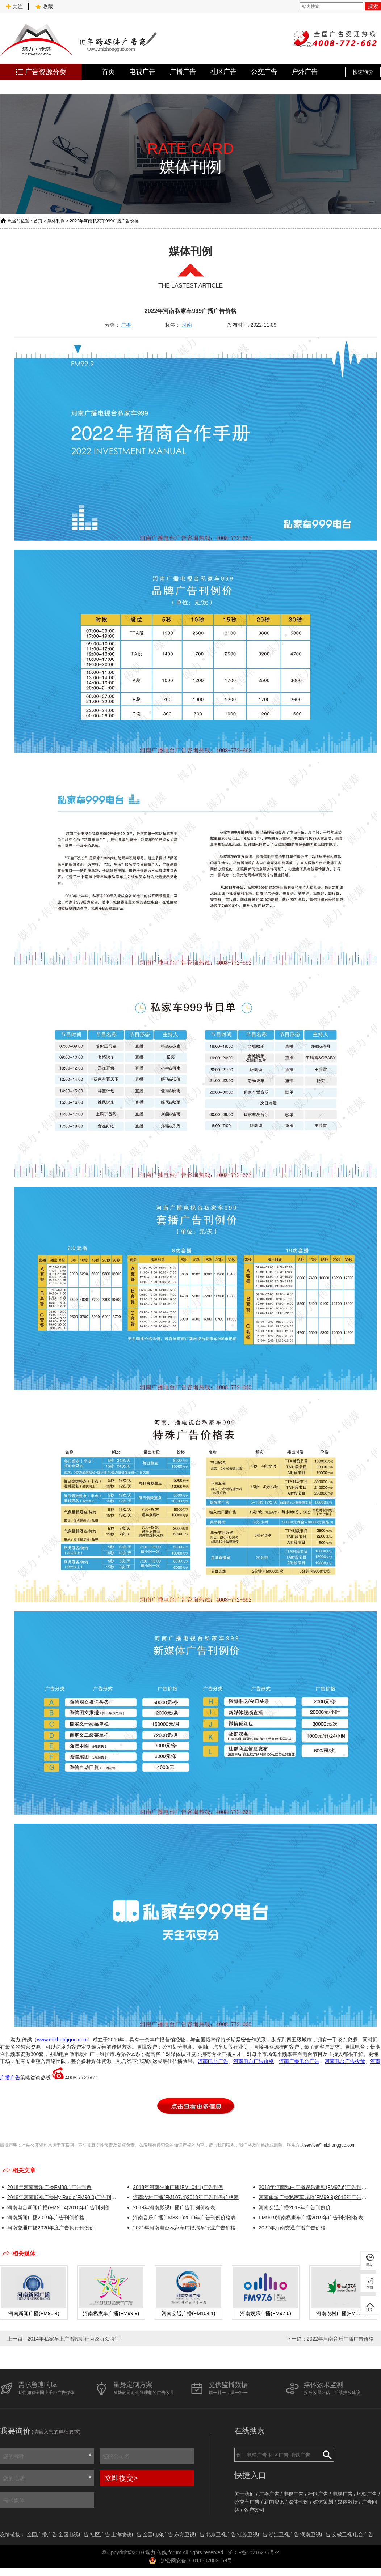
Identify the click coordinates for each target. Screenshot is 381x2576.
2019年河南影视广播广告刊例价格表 (174, 2207)
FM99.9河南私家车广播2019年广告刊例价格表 (311, 2217)
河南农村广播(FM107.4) (343, 2313)
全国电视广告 (73, 2534)
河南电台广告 (213, 2061)
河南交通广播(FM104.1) (188, 2313)
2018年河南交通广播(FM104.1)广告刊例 (178, 2187)
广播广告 (183, 71)
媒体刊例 (56, 221)
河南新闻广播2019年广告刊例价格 (45, 2217)
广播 (126, 325)
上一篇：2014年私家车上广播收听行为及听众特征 (63, 2339)
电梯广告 (342, 2494)
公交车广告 (247, 2502)
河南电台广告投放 (345, 2061)
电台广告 (363, 2534)
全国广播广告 (42, 2534)
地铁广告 (367, 2494)
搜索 (373, 6)
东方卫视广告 (189, 2534)
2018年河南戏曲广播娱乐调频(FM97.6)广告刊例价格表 (314, 2187)
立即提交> (121, 2478)
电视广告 (142, 71)
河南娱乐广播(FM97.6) (265, 2313)
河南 (187, 325)
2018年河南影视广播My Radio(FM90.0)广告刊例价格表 (62, 2197)
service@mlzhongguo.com (330, 2145)
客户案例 (254, 2510)
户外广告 (305, 71)
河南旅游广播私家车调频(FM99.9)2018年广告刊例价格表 (314, 2197)
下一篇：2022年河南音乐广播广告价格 (330, 2339)
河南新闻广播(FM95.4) (33, 2313)
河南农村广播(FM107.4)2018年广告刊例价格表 (186, 2197)
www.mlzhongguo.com (62, 2039)
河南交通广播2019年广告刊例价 (295, 2207)
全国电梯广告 (158, 2534)
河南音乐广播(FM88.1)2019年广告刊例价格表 (184, 2217)
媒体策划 (323, 2502)
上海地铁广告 (126, 2534)
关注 (14, 6)
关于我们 (244, 2494)
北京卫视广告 (221, 2534)
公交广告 (264, 71)
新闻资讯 (274, 2502)
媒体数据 (348, 2502)
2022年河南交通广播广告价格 (292, 2228)
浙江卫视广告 (284, 2534)
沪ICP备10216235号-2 (253, 2552)
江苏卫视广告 (252, 2534)
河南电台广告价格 (253, 2061)
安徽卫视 (342, 2534)
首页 (108, 71)
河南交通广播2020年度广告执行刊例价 (51, 2228)
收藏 (44, 6)
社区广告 (223, 71)
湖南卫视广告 (315, 2534)
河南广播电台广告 (299, 2061)
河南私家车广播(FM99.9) (111, 2313)
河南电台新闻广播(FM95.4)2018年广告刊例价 (58, 2207)
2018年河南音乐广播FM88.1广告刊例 (49, 2187)
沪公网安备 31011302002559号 (196, 2560)
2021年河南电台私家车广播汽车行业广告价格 (184, 2228)
